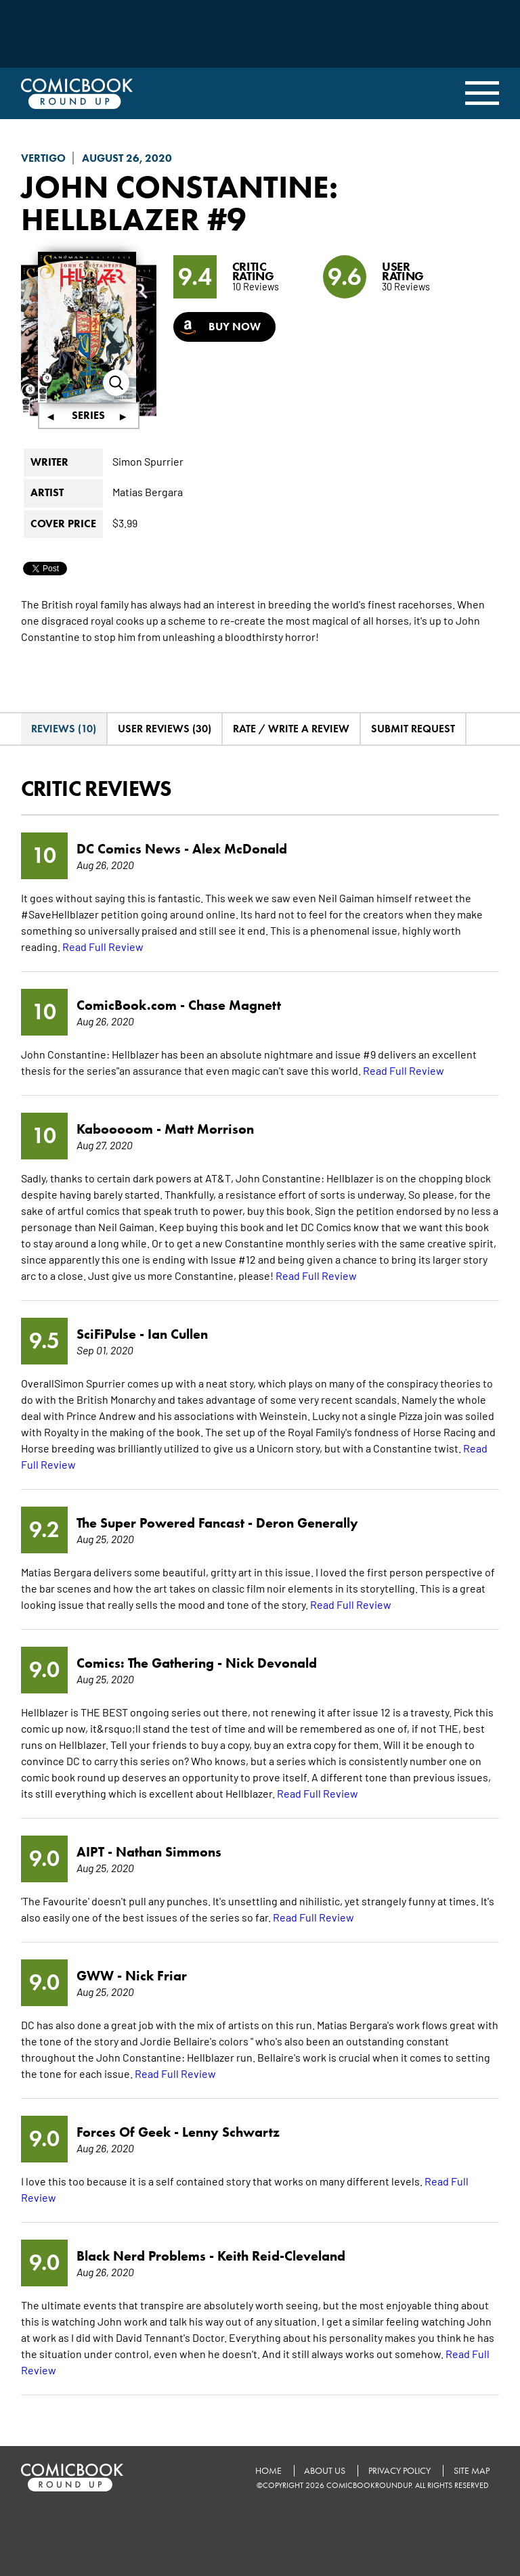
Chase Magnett (234, 1005)
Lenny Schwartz (231, 2132)
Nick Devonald (271, 1663)
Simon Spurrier (147, 461)
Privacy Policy (399, 2471)
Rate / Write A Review (291, 729)
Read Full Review (103, 946)
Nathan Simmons (168, 1852)
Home (267, 2471)
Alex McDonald (239, 849)
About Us (324, 2471)
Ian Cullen (178, 1334)
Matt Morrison (209, 1129)
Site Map (471, 2471)
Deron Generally (307, 1523)
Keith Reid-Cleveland (281, 2256)
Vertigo (43, 158)
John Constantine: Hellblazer (183, 203)
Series (88, 415)
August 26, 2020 (127, 158)
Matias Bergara (147, 492)
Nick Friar (156, 1976)
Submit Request (413, 729)
